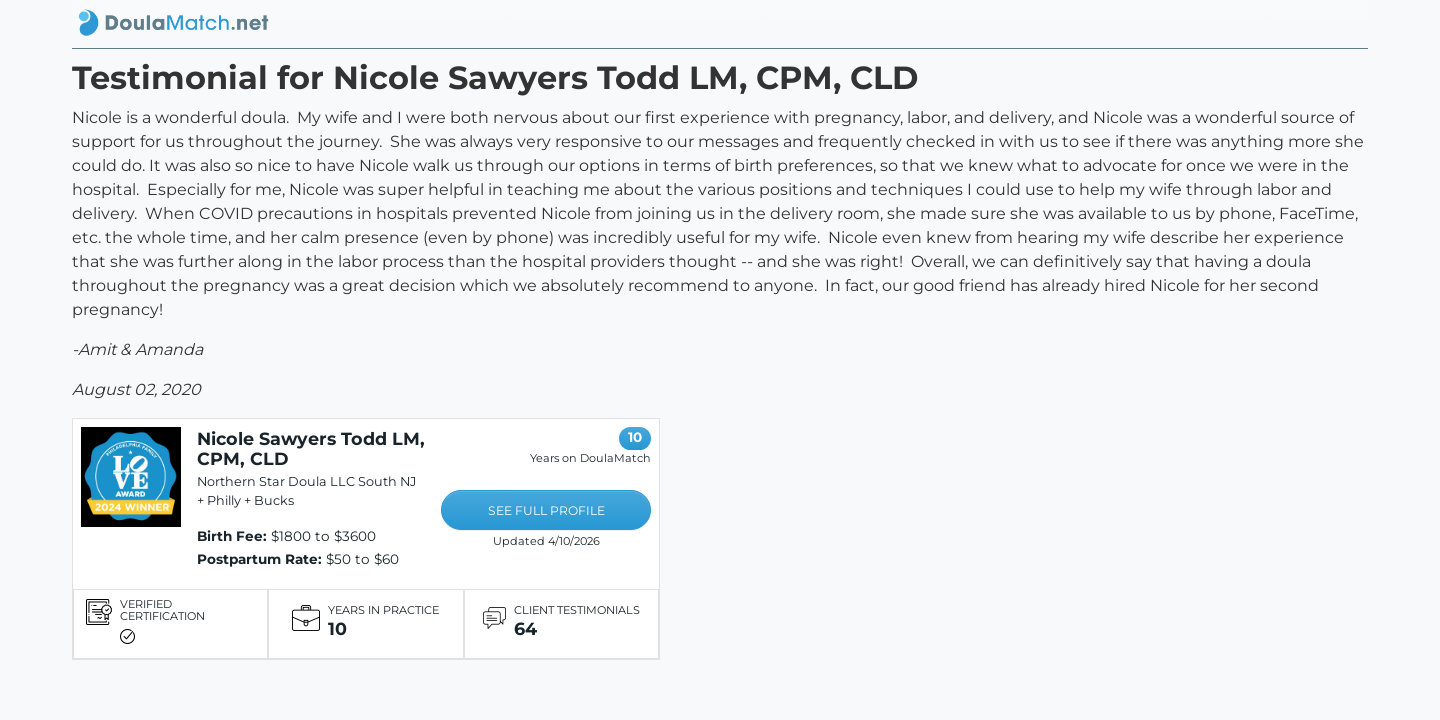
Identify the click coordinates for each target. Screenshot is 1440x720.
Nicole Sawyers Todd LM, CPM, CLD (311, 448)
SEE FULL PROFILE (546, 510)
